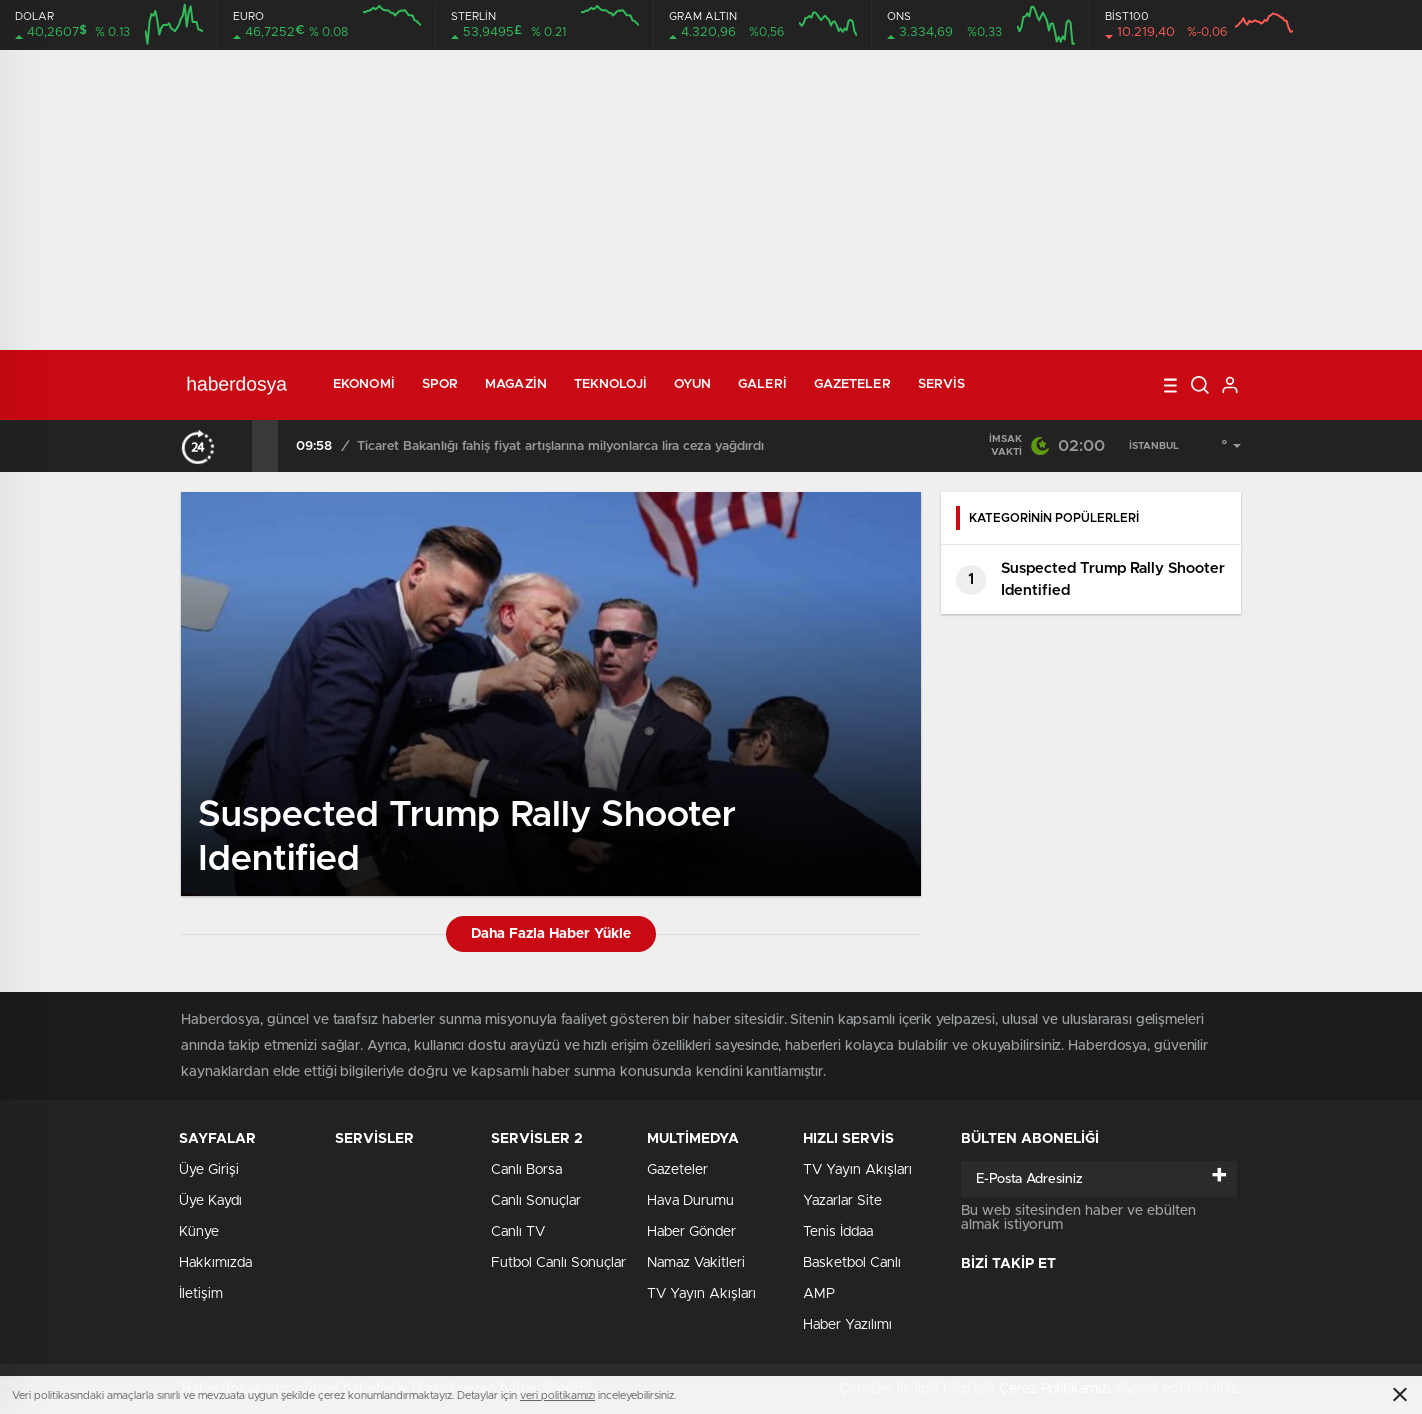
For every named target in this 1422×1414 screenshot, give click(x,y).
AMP (819, 1294)
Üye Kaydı (210, 1201)
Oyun (692, 384)
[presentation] (239, 446)
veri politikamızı (557, 1395)
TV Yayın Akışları (701, 1294)
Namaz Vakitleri (696, 1263)
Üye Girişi (209, 1170)
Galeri (762, 384)
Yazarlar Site (842, 1201)
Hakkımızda (215, 1263)
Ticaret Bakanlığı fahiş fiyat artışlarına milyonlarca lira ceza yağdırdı (560, 446)
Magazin (516, 384)
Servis (942, 384)
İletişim (201, 1294)
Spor (440, 384)
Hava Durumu (690, 1201)
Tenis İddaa (838, 1232)
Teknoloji (610, 384)
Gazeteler (852, 384)
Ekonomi (364, 384)
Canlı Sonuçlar (536, 1201)
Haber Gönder (691, 1232)
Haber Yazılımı (847, 1325)
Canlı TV (518, 1232)
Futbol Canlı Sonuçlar (558, 1263)
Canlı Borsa (526, 1170)
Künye (199, 1232)
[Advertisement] (711, 200)
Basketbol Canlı (852, 1263)
